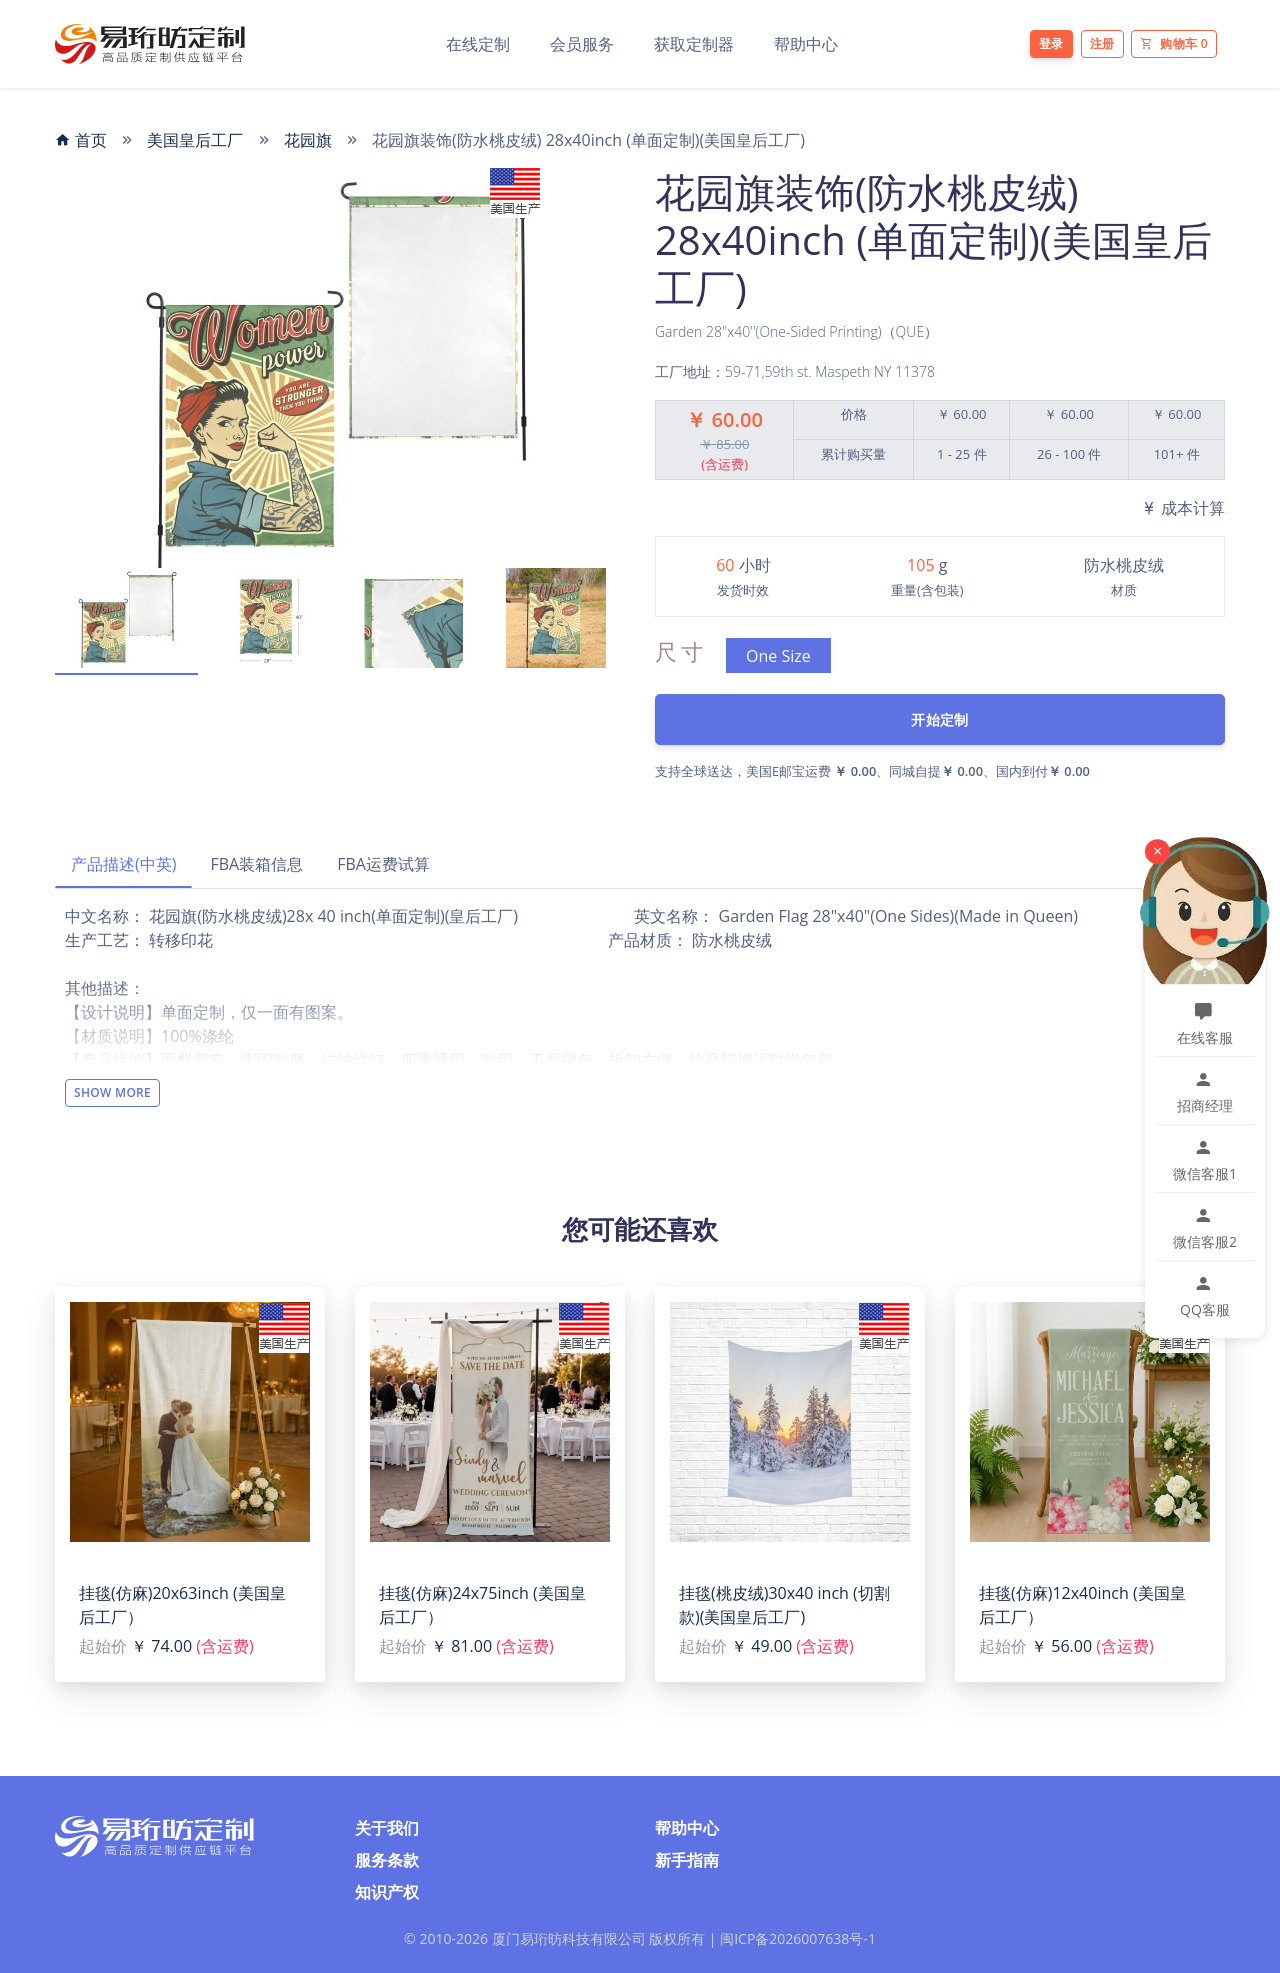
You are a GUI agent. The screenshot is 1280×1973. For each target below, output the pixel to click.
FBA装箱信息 (256, 864)
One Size (778, 656)
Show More (112, 1092)
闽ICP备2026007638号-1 (798, 1938)
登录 (1051, 43)
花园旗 (308, 140)
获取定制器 (694, 44)
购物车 (1174, 43)
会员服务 (582, 44)
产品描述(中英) (123, 864)
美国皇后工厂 (195, 140)
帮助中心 (806, 44)
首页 (81, 140)
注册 (1102, 43)
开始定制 (939, 719)
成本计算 (1183, 508)
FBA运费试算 (383, 864)
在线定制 (478, 44)
